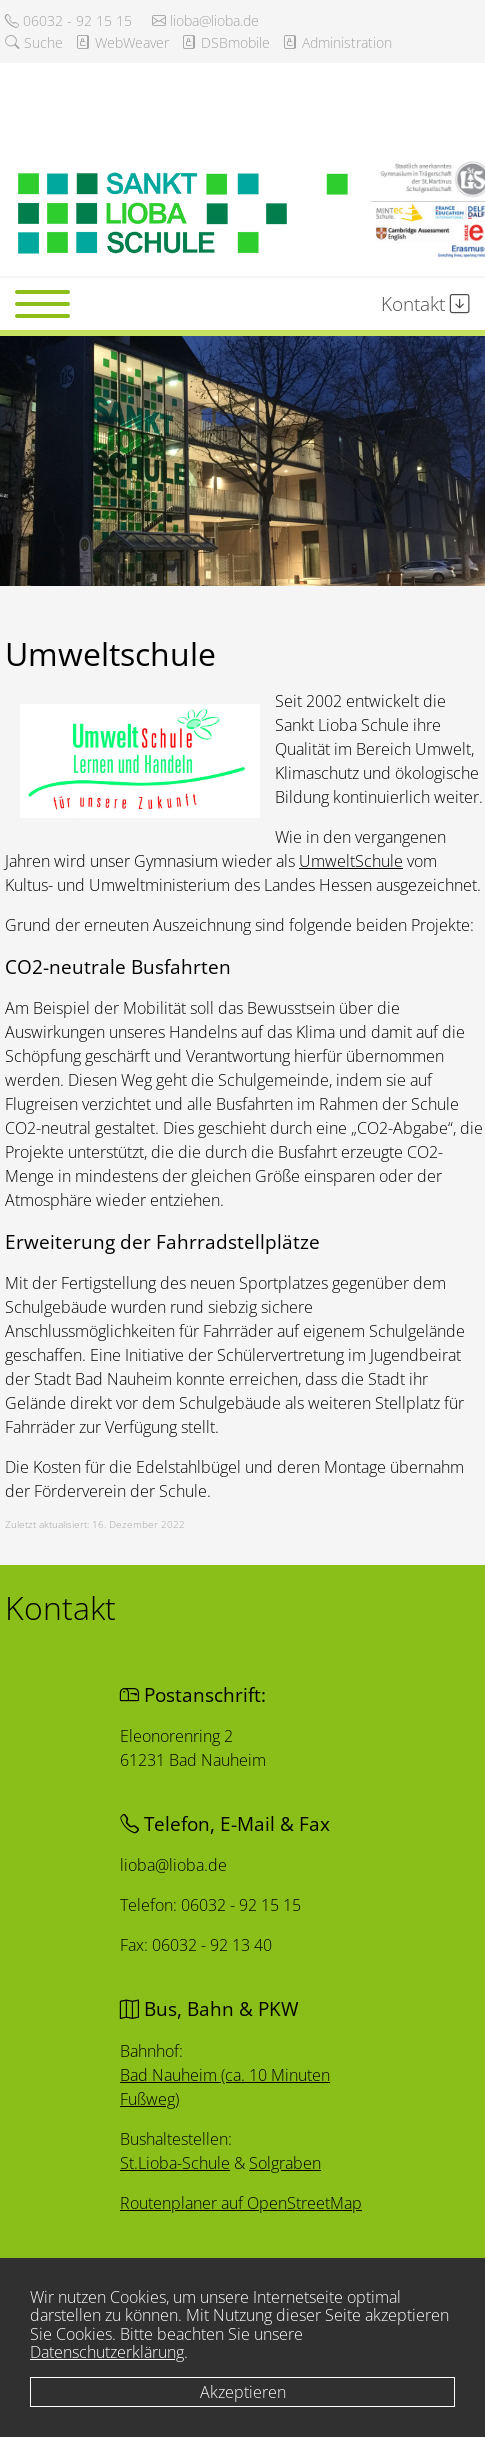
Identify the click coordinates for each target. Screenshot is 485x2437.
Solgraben (285, 2163)
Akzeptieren (243, 2392)
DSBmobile (225, 42)
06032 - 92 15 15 (68, 20)
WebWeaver (122, 42)
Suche (34, 42)
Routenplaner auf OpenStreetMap (241, 2202)
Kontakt (425, 303)
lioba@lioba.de (205, 20)
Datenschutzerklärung (107, 2352)
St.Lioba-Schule (175, 2162)
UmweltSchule (351, 861)
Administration (337, 42)
